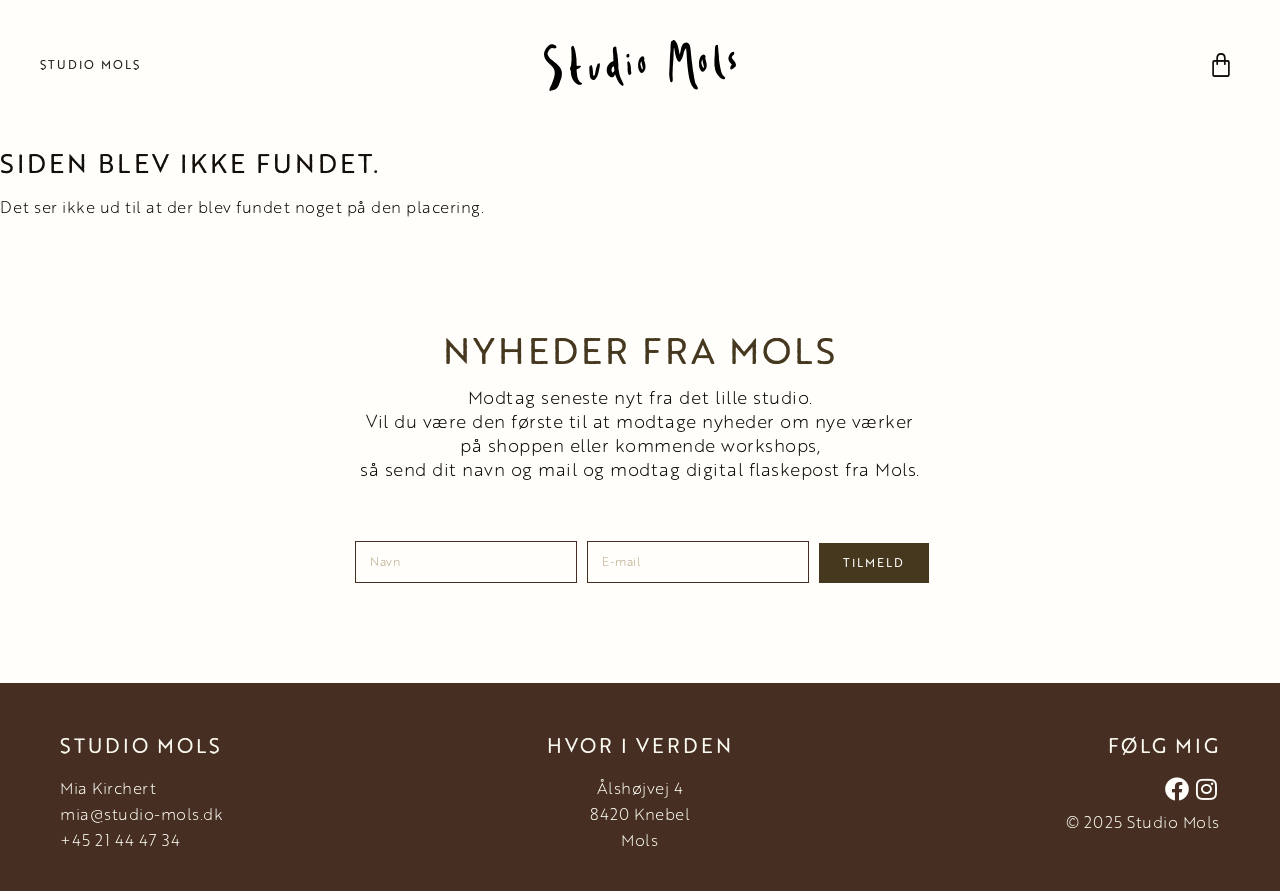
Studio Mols (90, 64)
